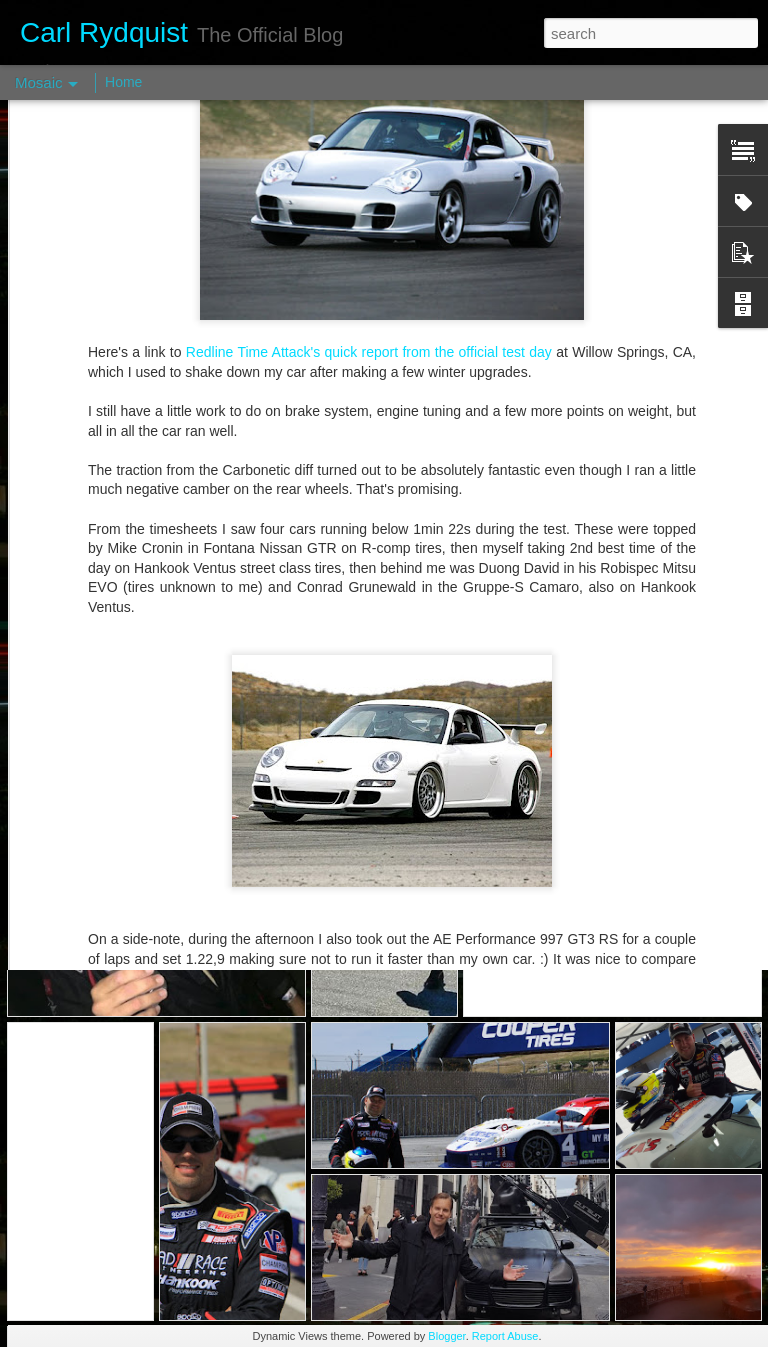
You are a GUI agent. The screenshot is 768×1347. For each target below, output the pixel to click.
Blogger (446, 1336)
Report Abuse (505, 1336)
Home (123, 82)
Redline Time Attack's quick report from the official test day (371, 227)
